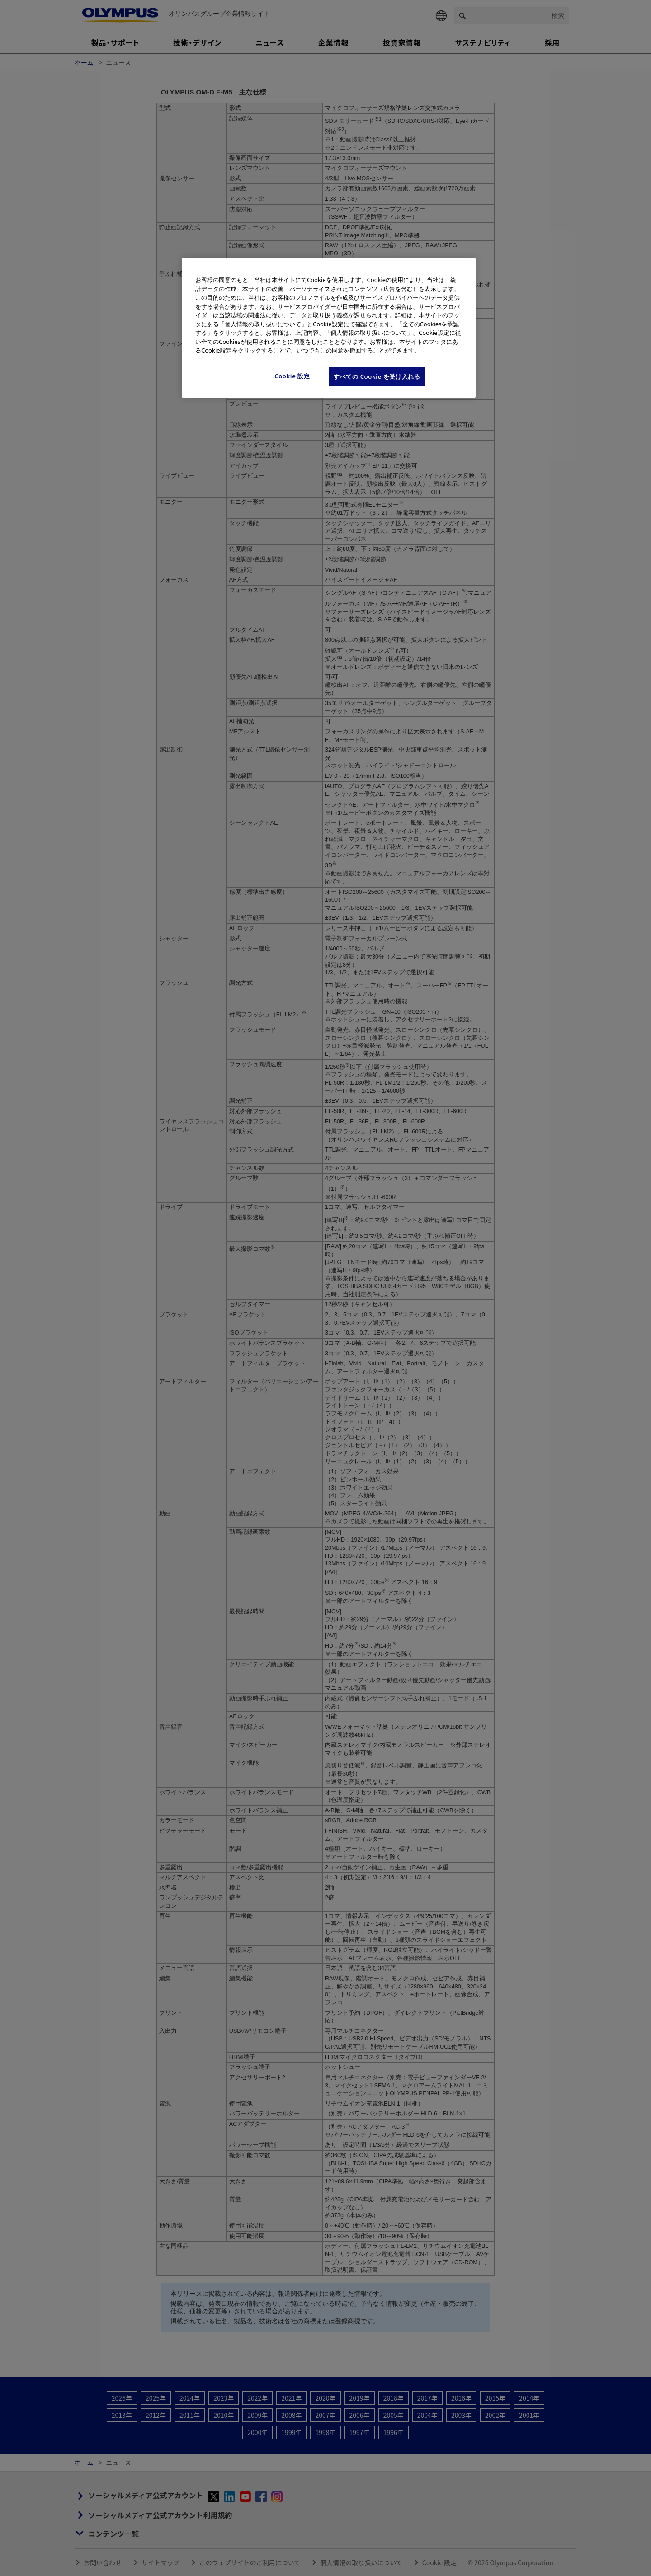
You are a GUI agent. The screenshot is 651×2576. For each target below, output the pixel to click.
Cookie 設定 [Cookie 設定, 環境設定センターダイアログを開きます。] (292, 376)
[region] (329, 328)
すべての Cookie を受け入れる (377, 376)
